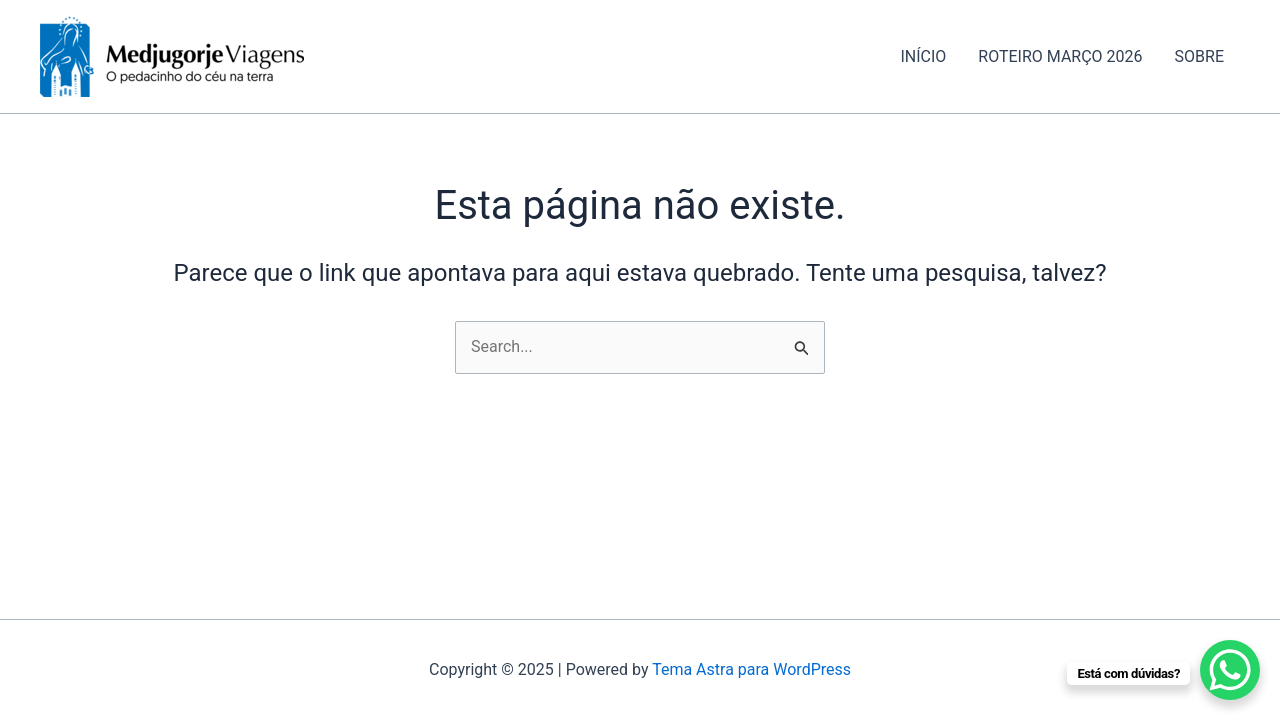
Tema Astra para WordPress (751, 669)
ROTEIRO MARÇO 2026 (1060, 56)
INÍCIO (923, 56)
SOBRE (1199, 56)
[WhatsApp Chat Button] (1230, 670)
